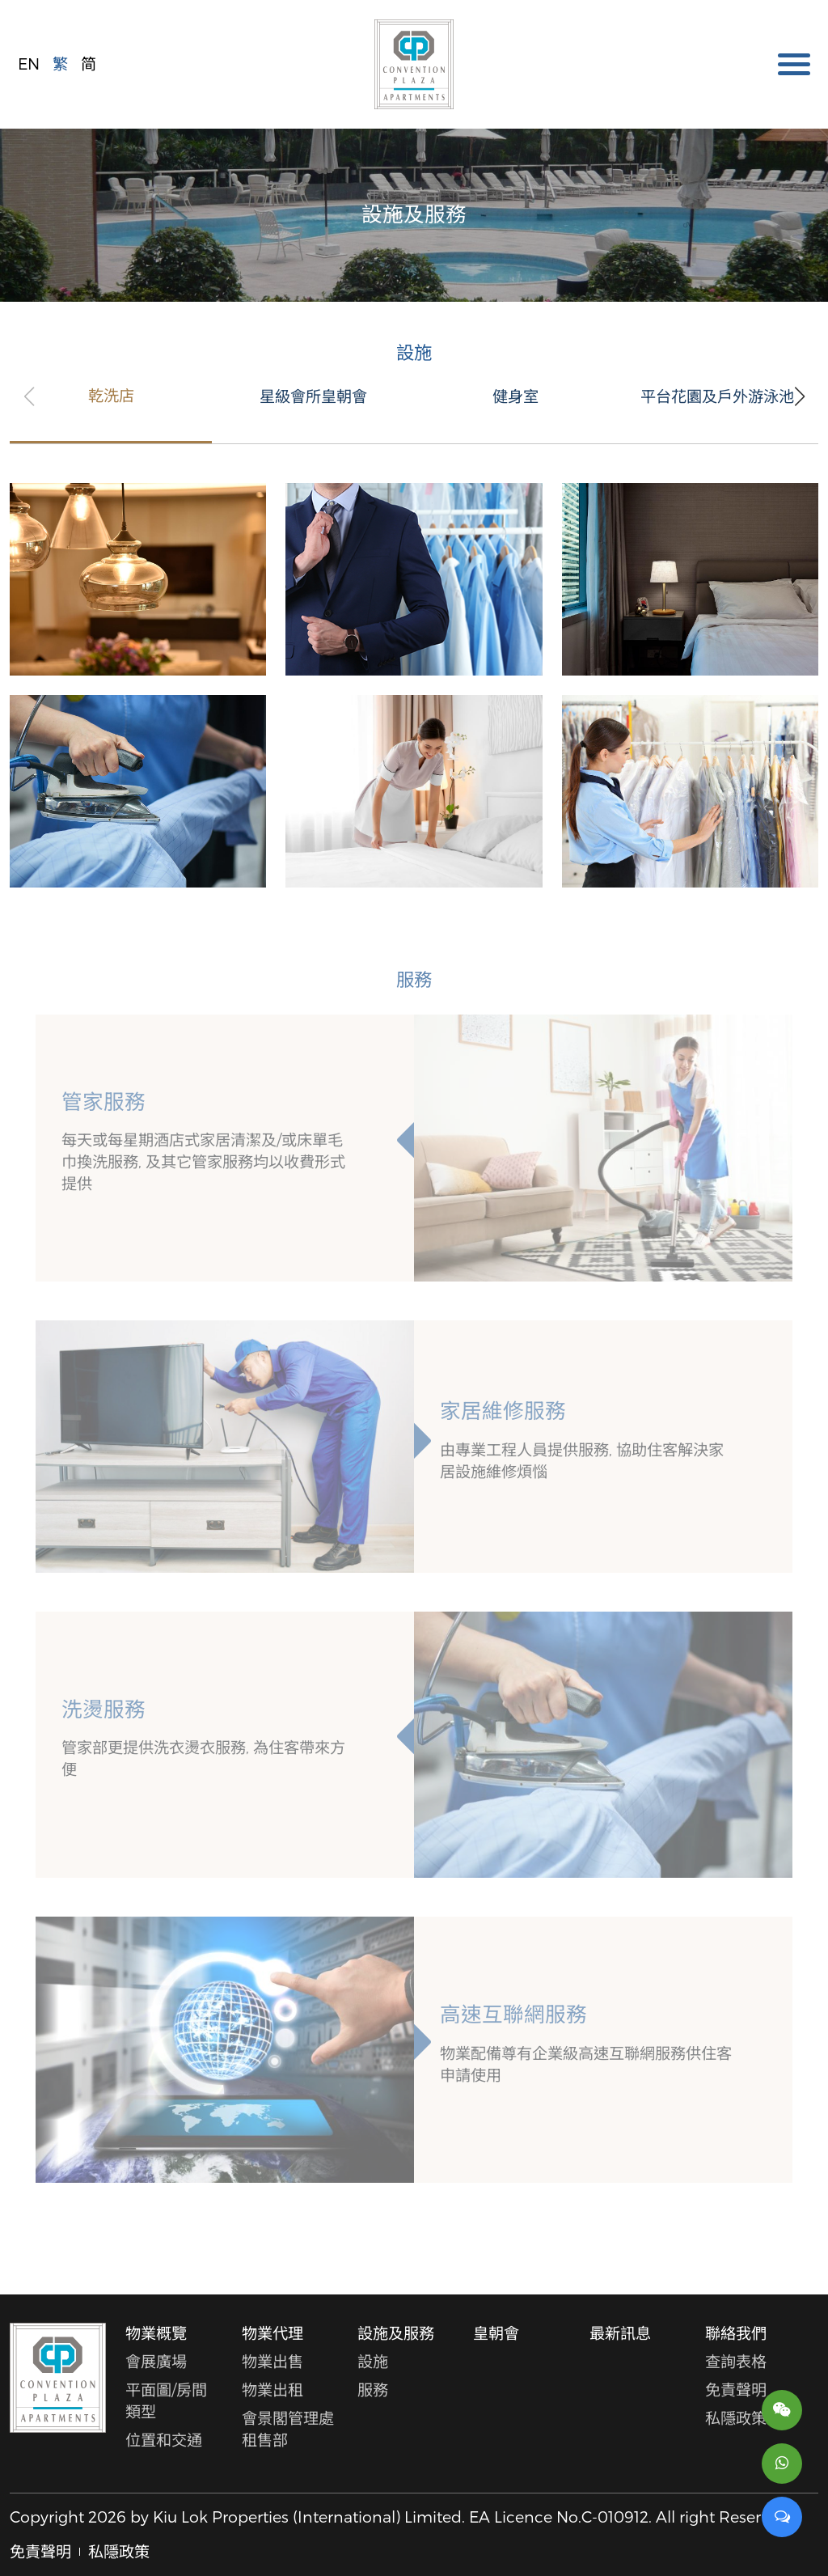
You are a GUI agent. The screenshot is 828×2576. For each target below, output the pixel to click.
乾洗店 (111, 396)
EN (29, 63)
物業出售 (272, 2361)
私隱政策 (736, 2418)
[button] (799, 396)
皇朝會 (496, 2333)
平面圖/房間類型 (166, 2400)
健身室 (515, 396)
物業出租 (272, 2389)
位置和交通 (163, 2439)
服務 (372, 2389)
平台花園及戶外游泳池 (717, 396)
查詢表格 (736, 2361)
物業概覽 (156, 2333)
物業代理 (272, 2333)
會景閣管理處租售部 (288, 2429)
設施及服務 (395, 2333)
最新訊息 (620, 2333)
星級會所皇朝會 (313, 396)
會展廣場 (156, 2361)
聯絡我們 (736, 2333)
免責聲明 (736, 2389)
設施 (372, 2361)
